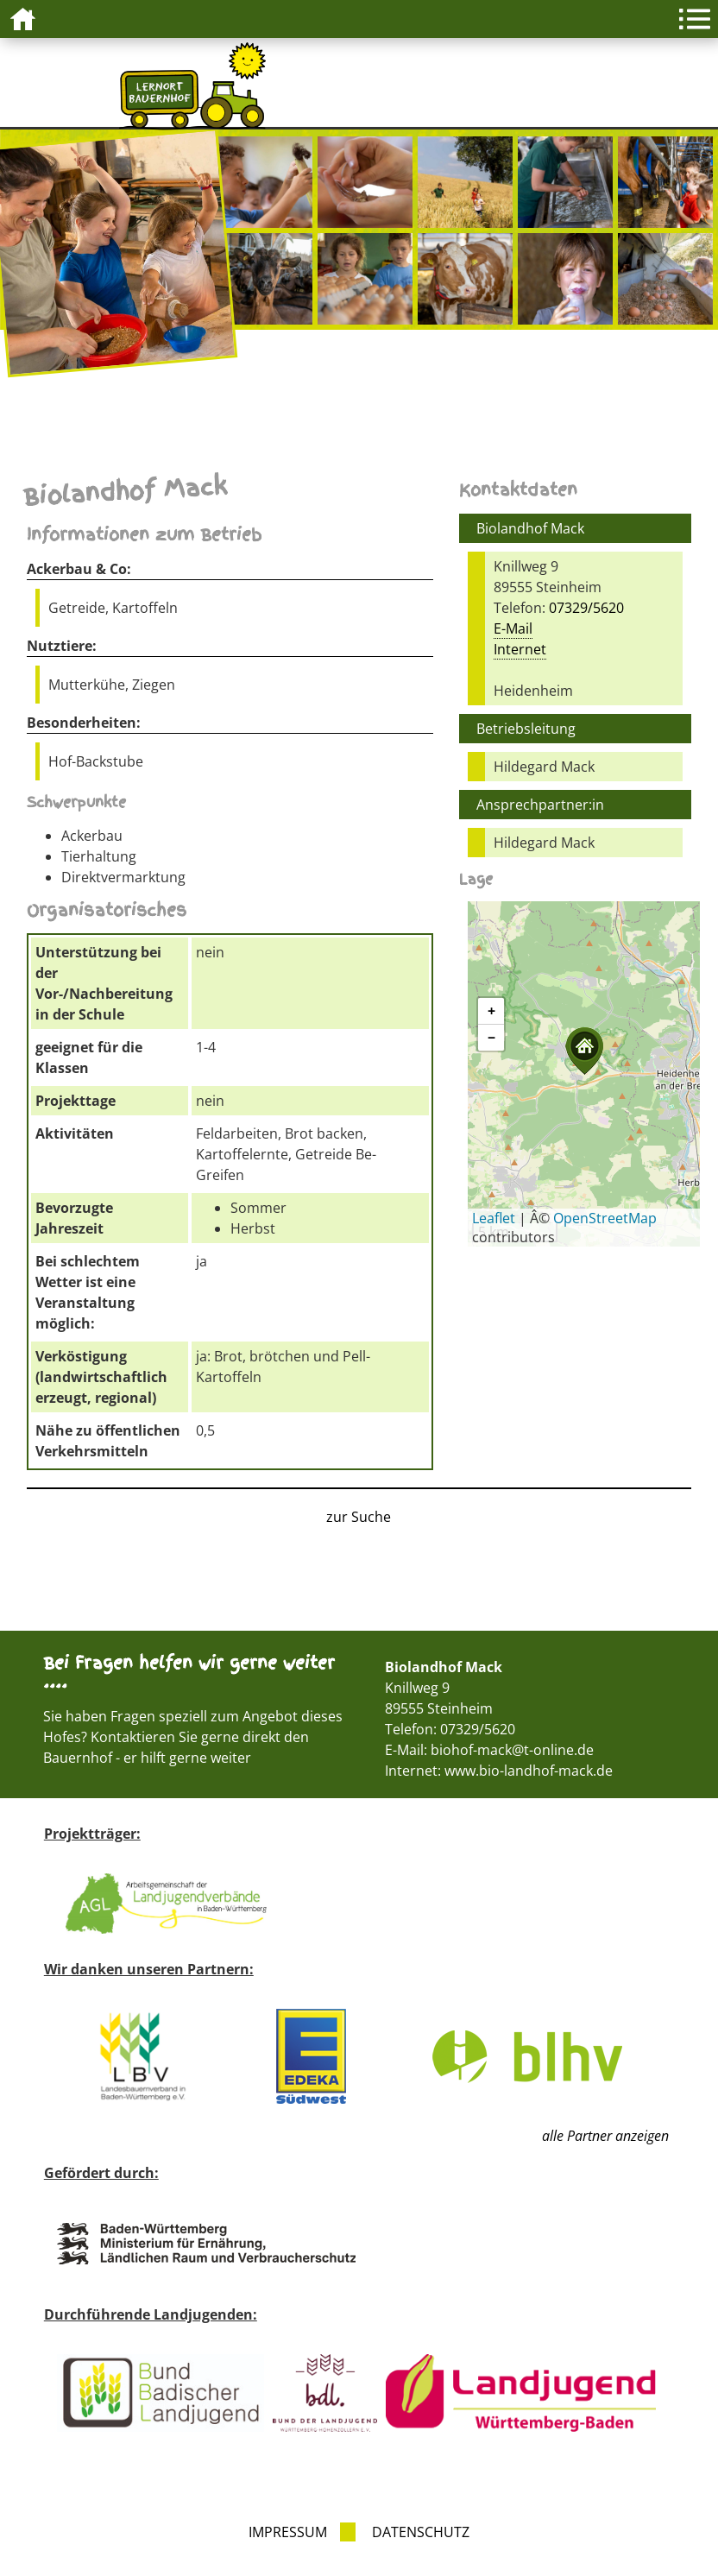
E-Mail (513, 628)
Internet (520, 649)
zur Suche (358, 1516)
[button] (584, 1051)
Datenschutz (420, 2531)
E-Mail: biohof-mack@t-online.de (489, 1749)
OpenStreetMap (605, 1218)
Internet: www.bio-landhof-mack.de (499, 1770)
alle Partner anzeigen (605, 2135)
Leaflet (493, 1218)
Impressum (288, 2531)
